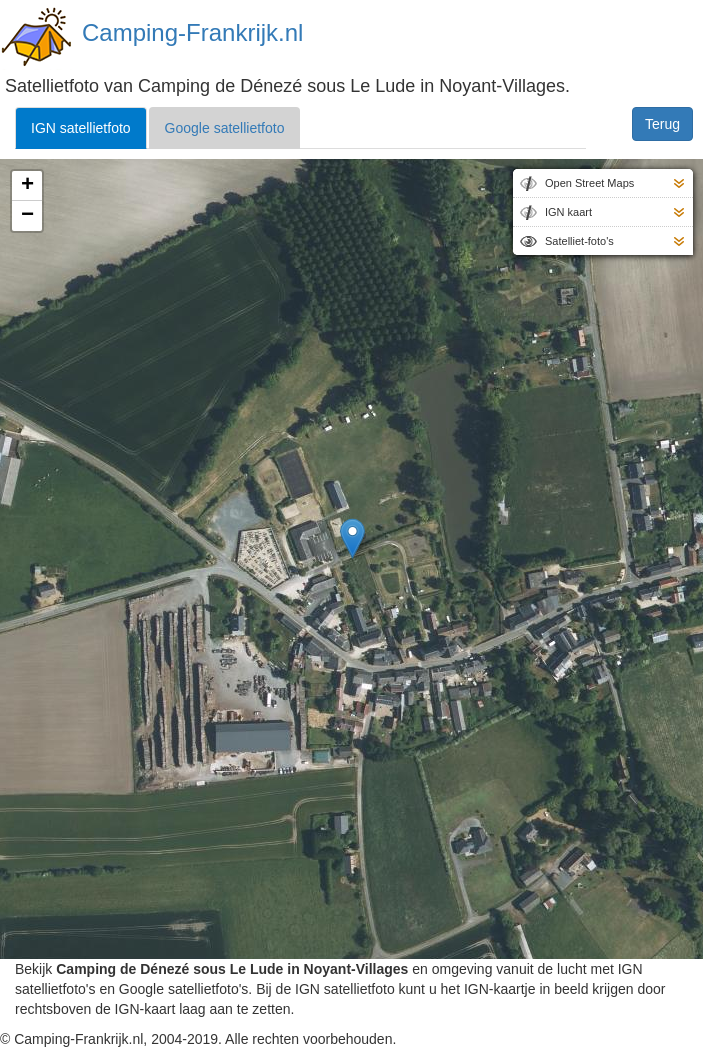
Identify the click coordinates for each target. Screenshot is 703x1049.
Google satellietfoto (225, 128)
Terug (662, 124)
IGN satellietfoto (81, 128)
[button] (352, 538)
